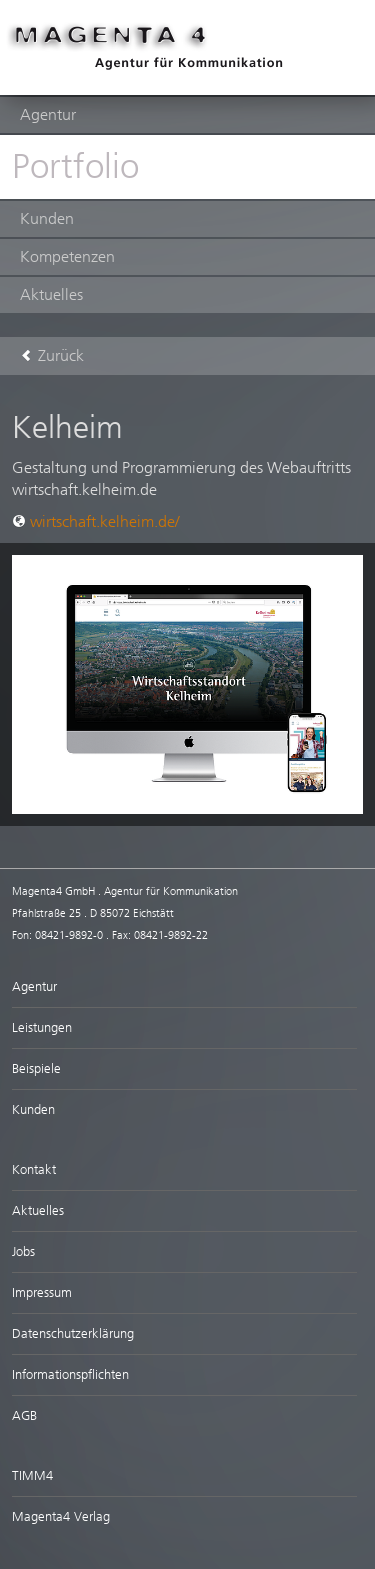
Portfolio (75, 166)
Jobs (23, 1251)
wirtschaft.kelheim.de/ (95, 521)
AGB (24, 1415)
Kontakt (34, 1169)
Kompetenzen (67, 256)
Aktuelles (51, 294)
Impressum (42, 1292)
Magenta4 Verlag (61, 1516)
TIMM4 (32, 1475)
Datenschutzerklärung (73, 1333)
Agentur (48, 114)
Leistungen (42, 1027)
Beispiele (36, 1068)
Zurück (52, 355)
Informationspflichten (70, 1374)
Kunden (47, 218)
